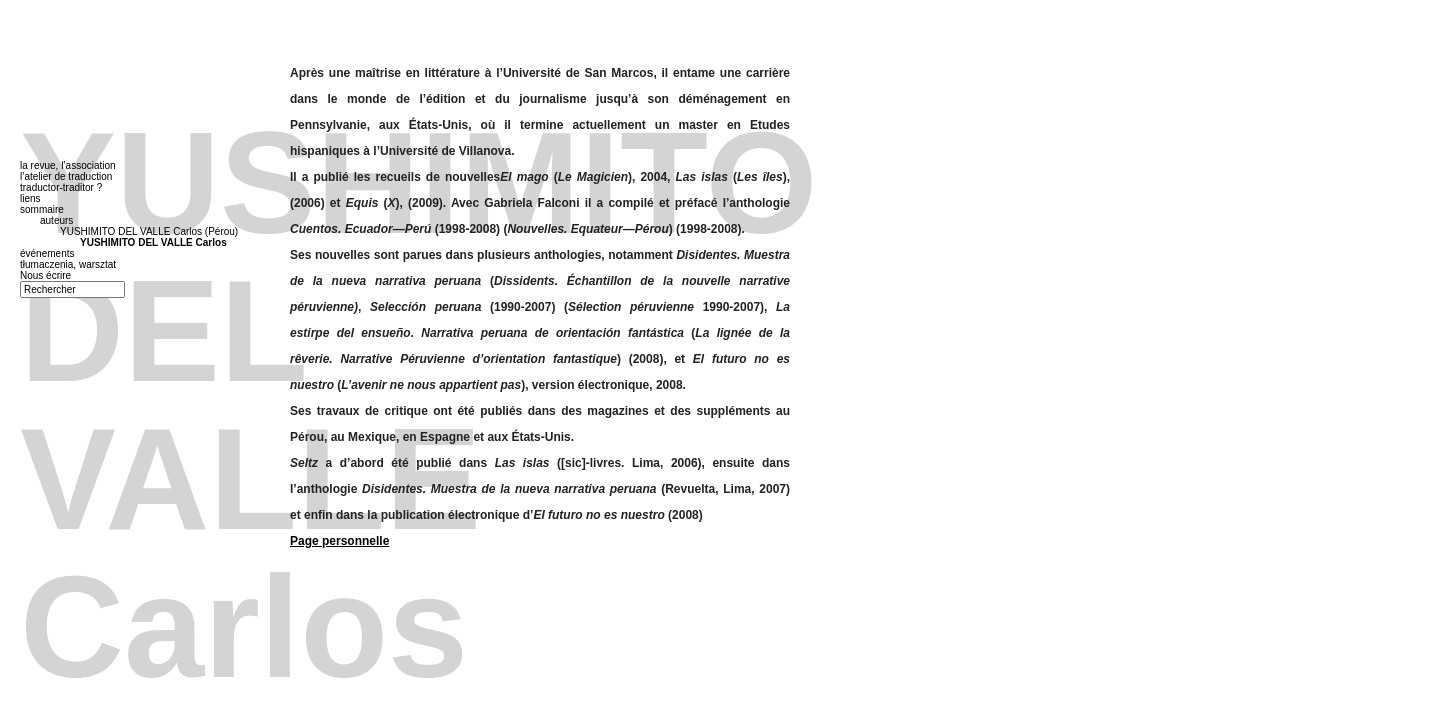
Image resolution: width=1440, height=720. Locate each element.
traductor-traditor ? (61, 187)
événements (47, 253)
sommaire (42, 209)
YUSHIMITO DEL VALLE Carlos (153, 242)
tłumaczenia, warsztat (68, 264)
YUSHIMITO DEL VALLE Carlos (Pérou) (149, 231)
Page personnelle (339, 541)
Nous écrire (45, 275)
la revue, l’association (68, 165)
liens (30, 198)
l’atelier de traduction (66, 176)
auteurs (56, 220)
